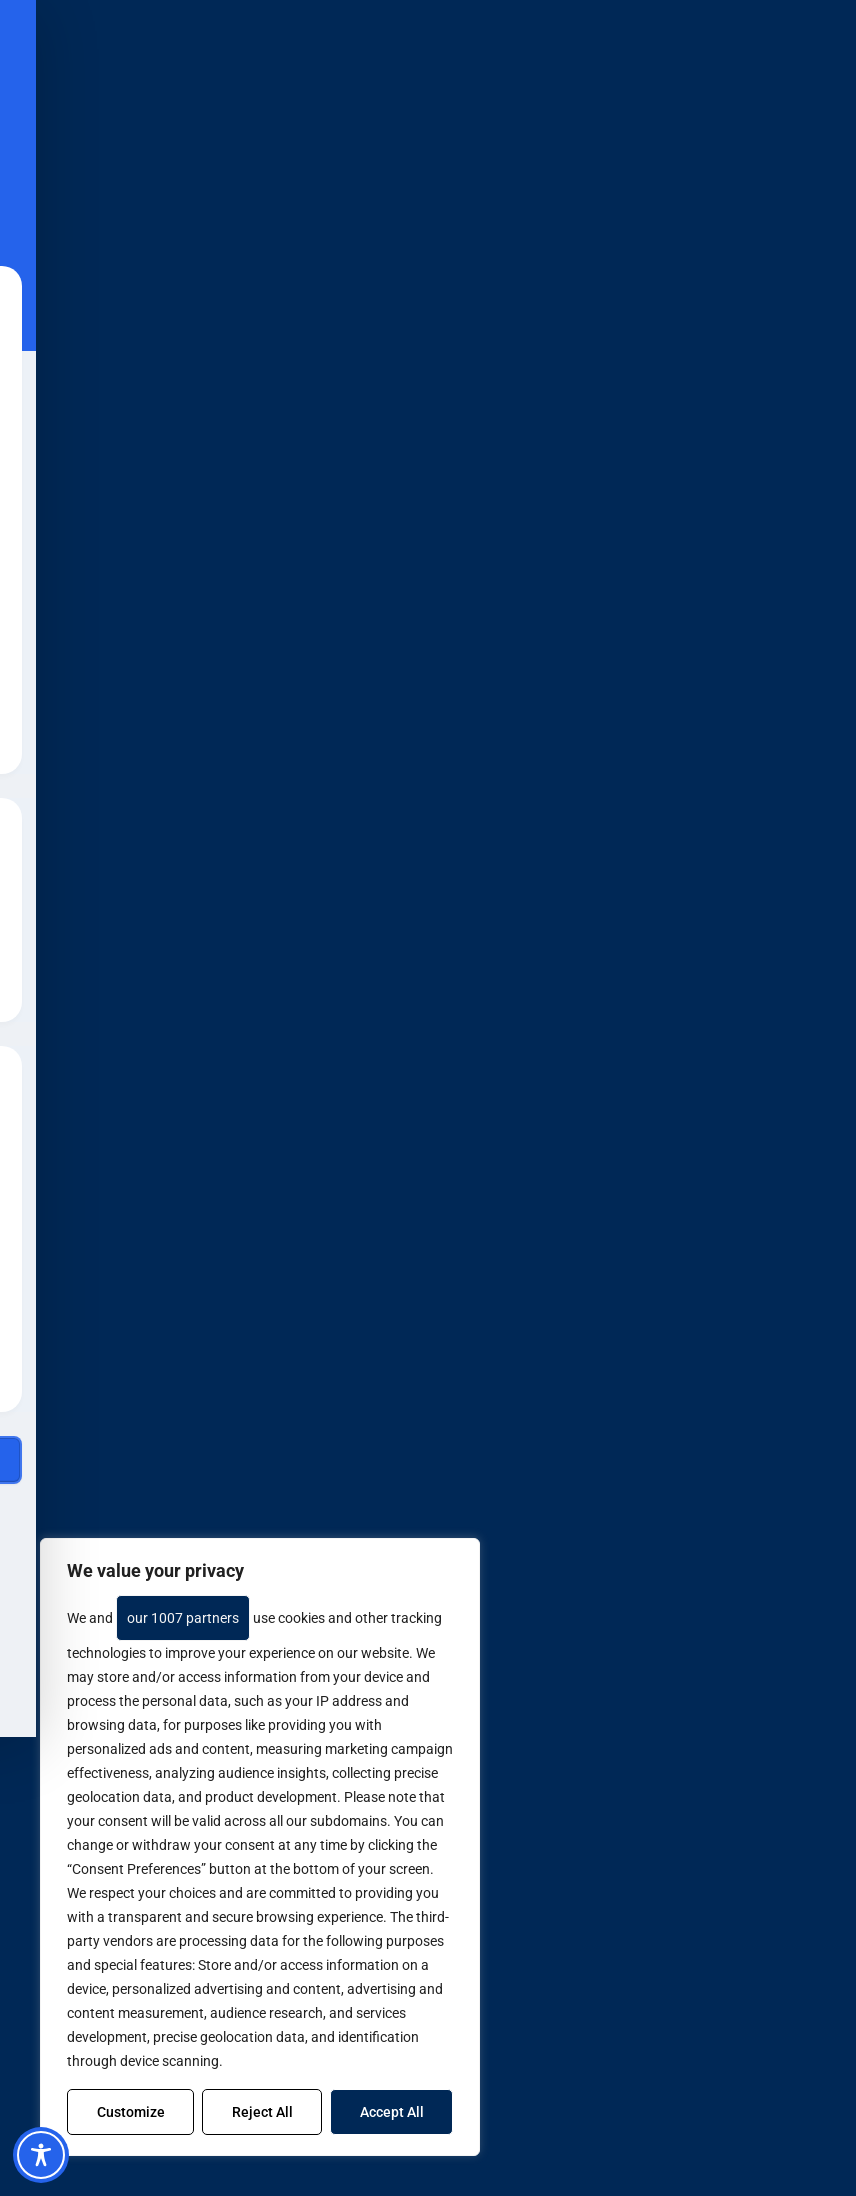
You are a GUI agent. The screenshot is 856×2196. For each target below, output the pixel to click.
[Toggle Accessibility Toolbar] (41, 2155)
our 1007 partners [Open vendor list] (183, 1618)
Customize (131, 2112)
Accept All (392, 2112)
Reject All (262, 2112)
